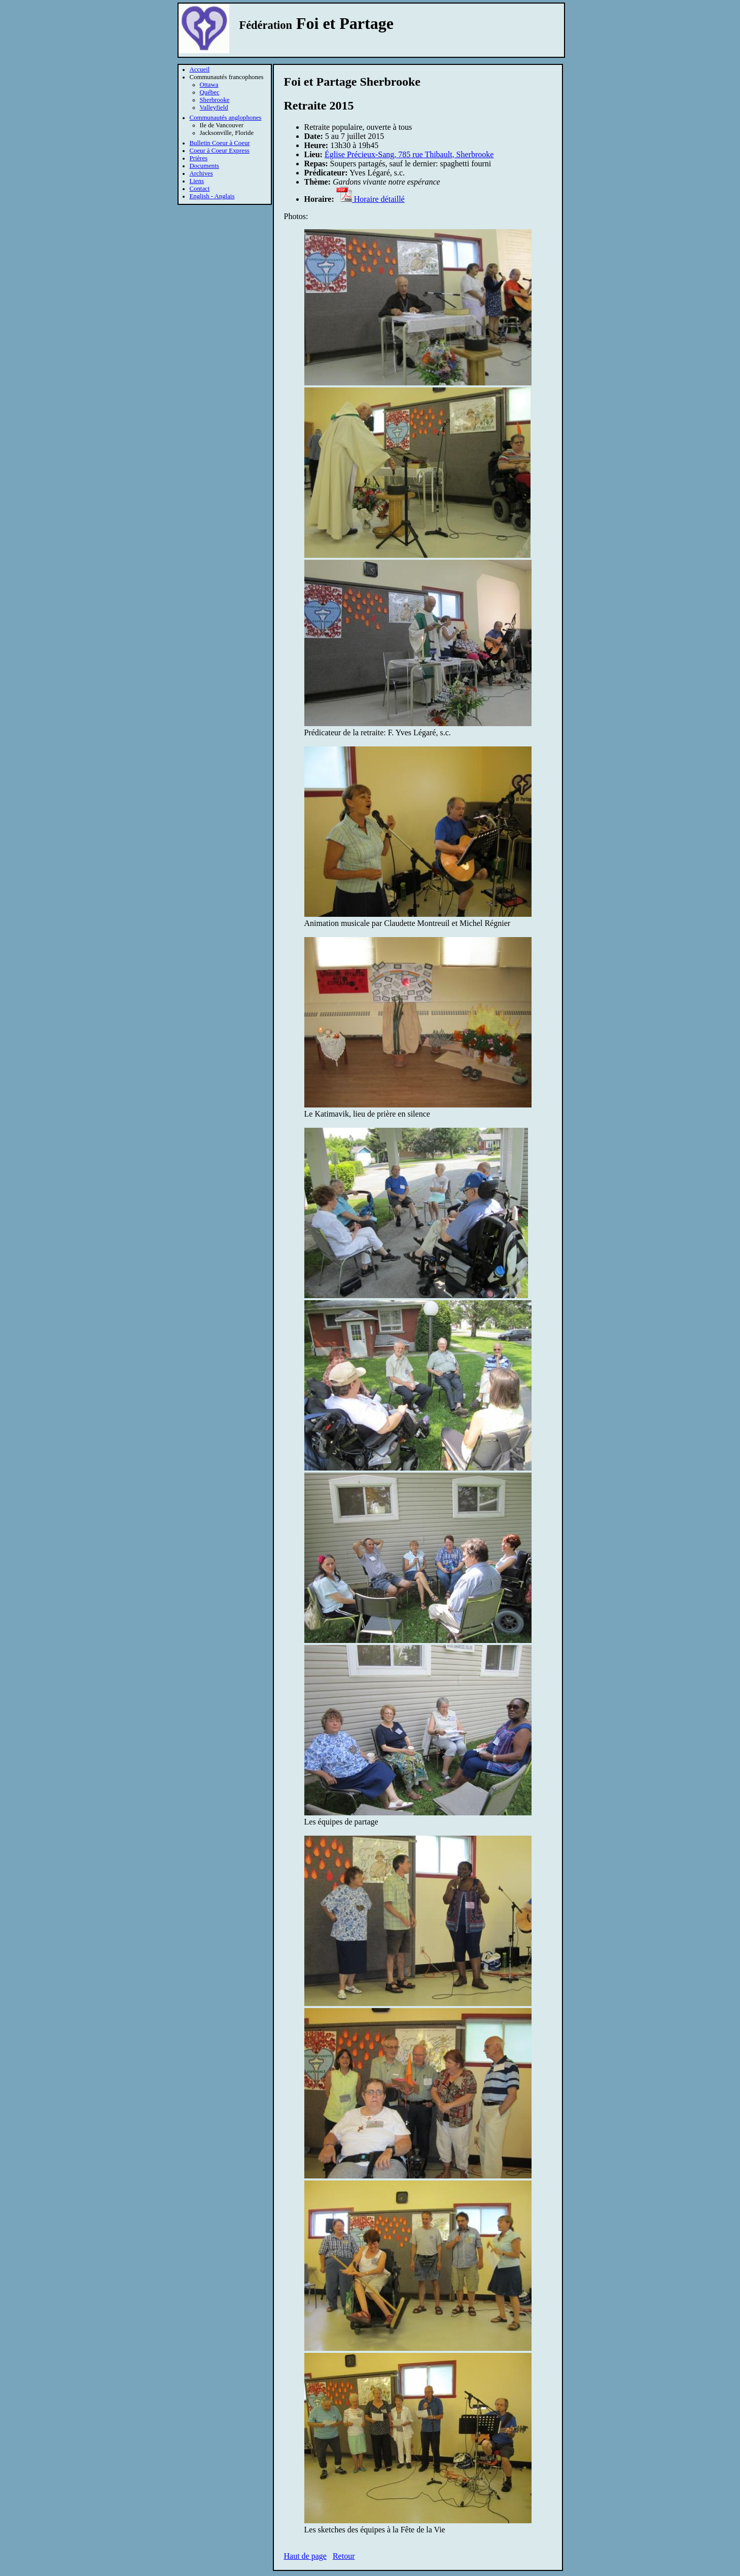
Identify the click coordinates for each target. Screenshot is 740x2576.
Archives (201, 173)
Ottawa (209, 84)
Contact (200, 188)
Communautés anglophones (226, 117)
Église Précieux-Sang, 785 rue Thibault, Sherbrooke (409, 154)
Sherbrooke (215, 99)
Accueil (200, 69)
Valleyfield (214, 107)
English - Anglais (212, 196)
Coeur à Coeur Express (220, 150)
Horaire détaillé (370, 199)
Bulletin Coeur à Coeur (220, 143)
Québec (210, 92)
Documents (204, 165)
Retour (344, 2556)
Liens (197, 181)
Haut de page (305, 2556)
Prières (199, 158)
